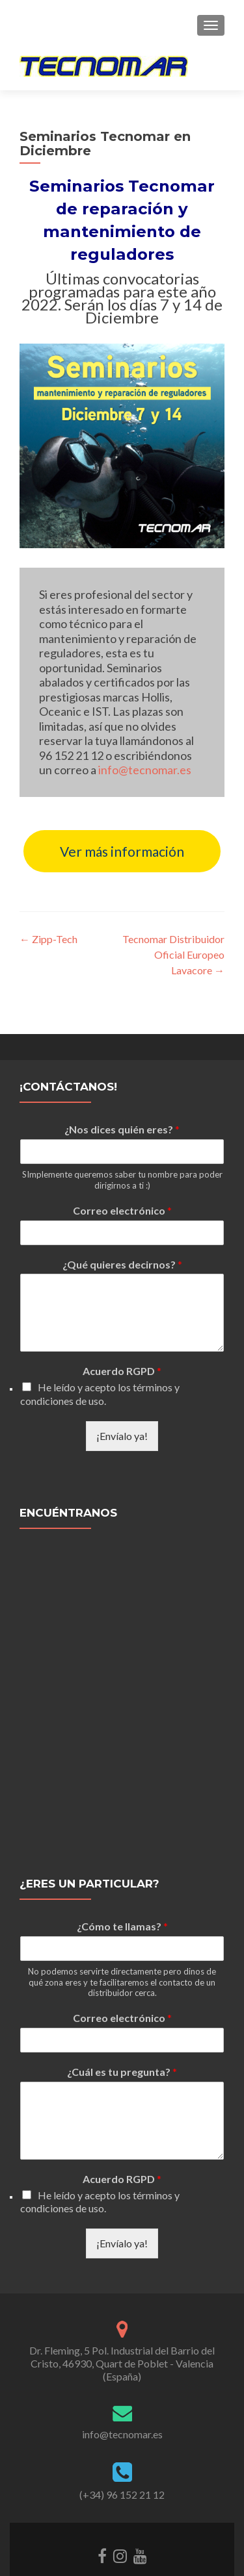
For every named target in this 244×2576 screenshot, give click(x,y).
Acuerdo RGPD (122, 1330)
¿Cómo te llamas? (122, 1885)
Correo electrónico (122, 1169)
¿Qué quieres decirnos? (122, 1223)
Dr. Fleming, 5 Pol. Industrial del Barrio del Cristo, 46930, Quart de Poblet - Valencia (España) (122, 2322)
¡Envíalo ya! (122, 1395)
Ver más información (122, 851)
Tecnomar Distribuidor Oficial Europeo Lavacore (173, 954)
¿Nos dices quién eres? (122, 1089)
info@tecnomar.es (144, 770)
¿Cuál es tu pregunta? (122, 2031)
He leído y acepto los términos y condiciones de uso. (100, 1353)
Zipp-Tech (48, 939)
